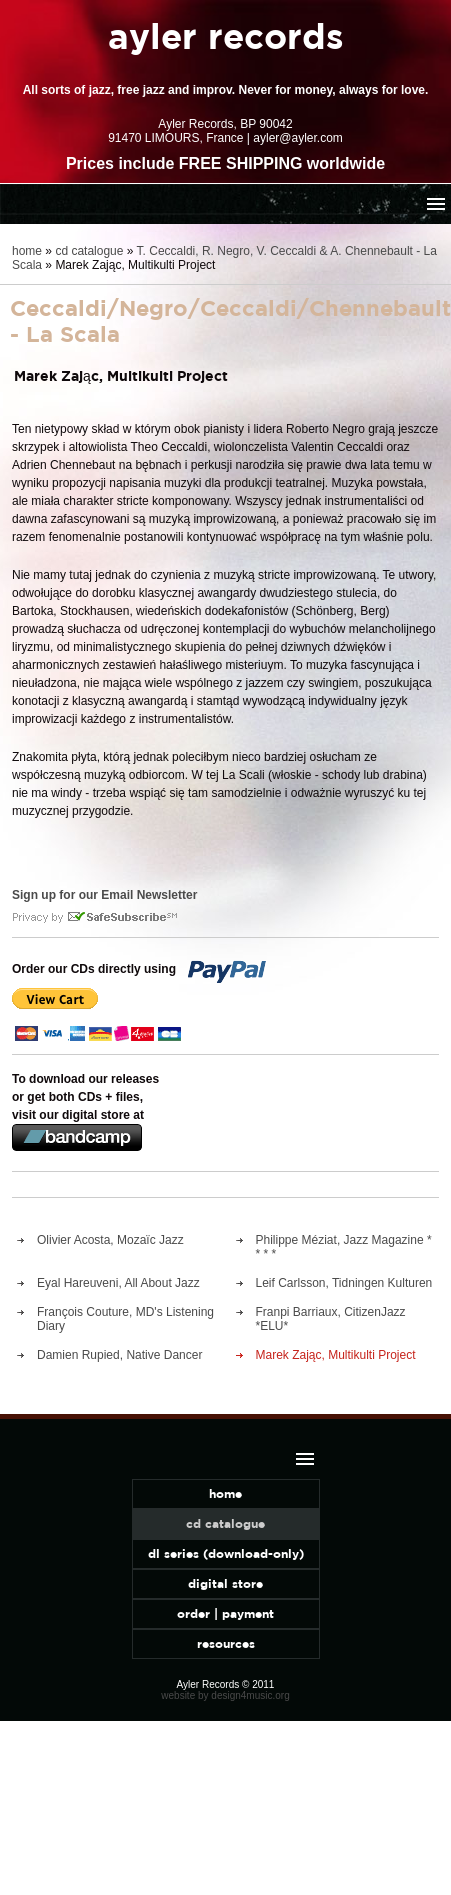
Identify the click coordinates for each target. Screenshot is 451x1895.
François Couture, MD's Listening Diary (125, 1319)
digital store (225, 1583)
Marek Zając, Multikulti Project (336, 1355)
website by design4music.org (225, 1695)
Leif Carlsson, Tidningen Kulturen (344, 1283)
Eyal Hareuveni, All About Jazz (118, 1283)
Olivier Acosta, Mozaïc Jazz (110, 1240)
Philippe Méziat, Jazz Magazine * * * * (344, 1247)
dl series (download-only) (226, 1553)
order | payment (225, 1613)
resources (226, 1643)
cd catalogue (89, 251)
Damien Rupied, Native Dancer (119, 1355)
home (27, 251)
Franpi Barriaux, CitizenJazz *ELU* (331, 1319)
